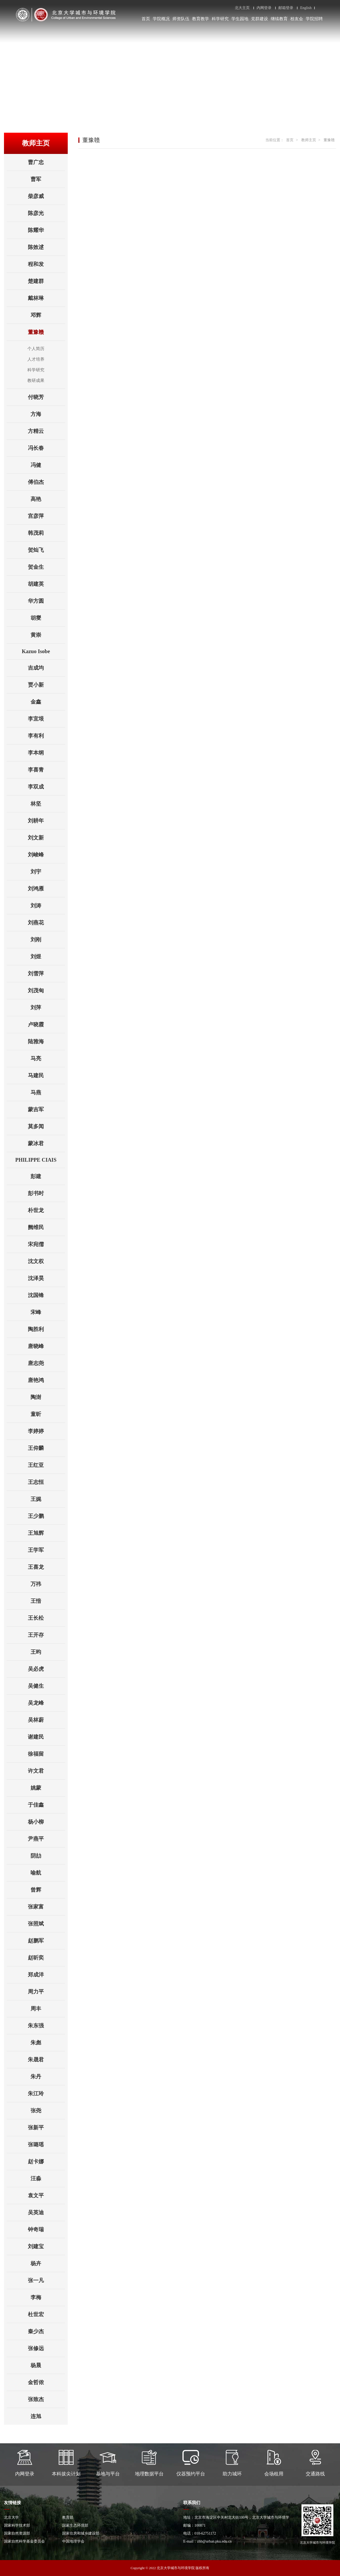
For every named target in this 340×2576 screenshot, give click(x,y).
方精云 (46, 431)
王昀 (48, 1652)
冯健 (48, 465)
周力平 (46, 1992)
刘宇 (48, 872)
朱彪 (48, 2042)
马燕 (48, 1092)
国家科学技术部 (17, 2525)
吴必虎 (46, 1669)
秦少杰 (46, 2331)
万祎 (48, 1584)
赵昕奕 (46, 1958)
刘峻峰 (46, 855)
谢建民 (46, 1737)
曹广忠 (46, 162)
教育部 (67, 2517)
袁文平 (46, 2195)
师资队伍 (180, 18)
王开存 (46, 1635)
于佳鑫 (46, 1805)
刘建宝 (46, 2246)
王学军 (46, 1550)
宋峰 (48, 1312)
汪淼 (48, 2178)
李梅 (48, 2297)
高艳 (48, 499)
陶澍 (48, 1397)
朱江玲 (46, 2093)
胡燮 (48, 618)
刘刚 (48, 939)
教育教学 (200, 18)
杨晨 (48, 2365)
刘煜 (48, 956)
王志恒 (46, 1482)
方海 (48, 414)
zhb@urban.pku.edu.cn (214, 2541)
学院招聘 (314, 18)
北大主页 (242, 8)
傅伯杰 (46, 482)
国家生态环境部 (75, 2525)
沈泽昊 (46, 1278)
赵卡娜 (46, 2161)
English (306, 8)
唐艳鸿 (46, 1380)
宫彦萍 (46, 516)
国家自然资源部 (17, 2533)
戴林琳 (46, 298)
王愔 (48, 1601)
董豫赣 (46, 332)
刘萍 (48, 1007)
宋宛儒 (46, 1244)
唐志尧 (46, 1363)
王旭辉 (46, 1533)
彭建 (48, 1176)
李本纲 (46, 753)
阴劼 (48, 1856)
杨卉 (48, 2263)
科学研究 (220, 18)
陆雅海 (46, 1041)
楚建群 (46, 281)
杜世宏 (46, 2314)
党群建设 (259, 18)
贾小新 (46, 685)
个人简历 (35, 348)
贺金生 (46, 567)
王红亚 (46, 1465)
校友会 (296, 18)
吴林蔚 (46, 1720)
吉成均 (46, 668)
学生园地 (239, 18)
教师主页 (308, 140)
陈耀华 (46, 230)
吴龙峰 (46, 1703)
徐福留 (46, 1754)
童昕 (48, 1414)
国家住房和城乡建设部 (80, 2533)
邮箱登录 (285, 8)
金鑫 (48, 702)
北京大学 (11, 2517)
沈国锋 (46, 1295)
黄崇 (48, 635)
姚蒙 (48, 1788)
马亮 (48, 1058)
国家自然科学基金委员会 (24, 2541)
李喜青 (46, 770)
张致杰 (46, 2399)
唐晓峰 (46, 1346)
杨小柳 (46, 1822)
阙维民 (46, 1227)
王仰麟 (46, 1448)
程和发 (46, 264)
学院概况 (161, 18)
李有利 (46, 736)
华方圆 (46, 601)
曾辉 (48, 1890)
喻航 (48, 1873)
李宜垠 (46, 719)
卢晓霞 (46, 1024)
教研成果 (35, 380)
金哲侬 (46, 2382)
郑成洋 (46, 1975)
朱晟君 (46, 2059)
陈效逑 (46, 247)
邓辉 (48, 315)
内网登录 (264, 8)
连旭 (48, 2416)
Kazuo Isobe (43, 651)
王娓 (48, 1499)
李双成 (46, 787)
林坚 (48, 804)
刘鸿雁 (46, 888)
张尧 (48, 2110)
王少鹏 (46, 1516)
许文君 (46, 1771)
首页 (146, 18)
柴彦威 (46, 196)
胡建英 (46, 584)
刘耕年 (46, 821)
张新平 (46, 2127)
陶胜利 (46, 1329)
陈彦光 (46, 213)
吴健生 (46, 1686)
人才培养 (35, 359)
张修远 (46, 2348)
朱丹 (48, 2076)
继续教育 (279, 18)
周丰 (48, 2008)
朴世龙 (46, 1210)
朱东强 (46, 2025)
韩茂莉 (46, 533)
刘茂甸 (46, 990)
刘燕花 (46, 922)
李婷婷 (46, 1431)
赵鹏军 (46, 1941)
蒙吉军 (46, 1109)
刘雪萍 (46, 973)
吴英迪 (46, 2212)
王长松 (46, 1618)
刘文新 (46, 838)
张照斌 (46, 1924)
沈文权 (46, 1261)
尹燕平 (46, 1839)
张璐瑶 (46, 2144)
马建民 (46, 1075)
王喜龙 (46, 1567)
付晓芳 (46, 397)
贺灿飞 (46, 550)
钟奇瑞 (46, 2229)
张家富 (46, 1907)
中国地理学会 (73, 2541)
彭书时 (46, 1193)
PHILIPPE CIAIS (40, 1160)
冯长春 (46, 448)
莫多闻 (46, 1126)
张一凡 (46, 2280)
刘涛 (48, 905)
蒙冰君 (46, 1143)
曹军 (48, 179)
